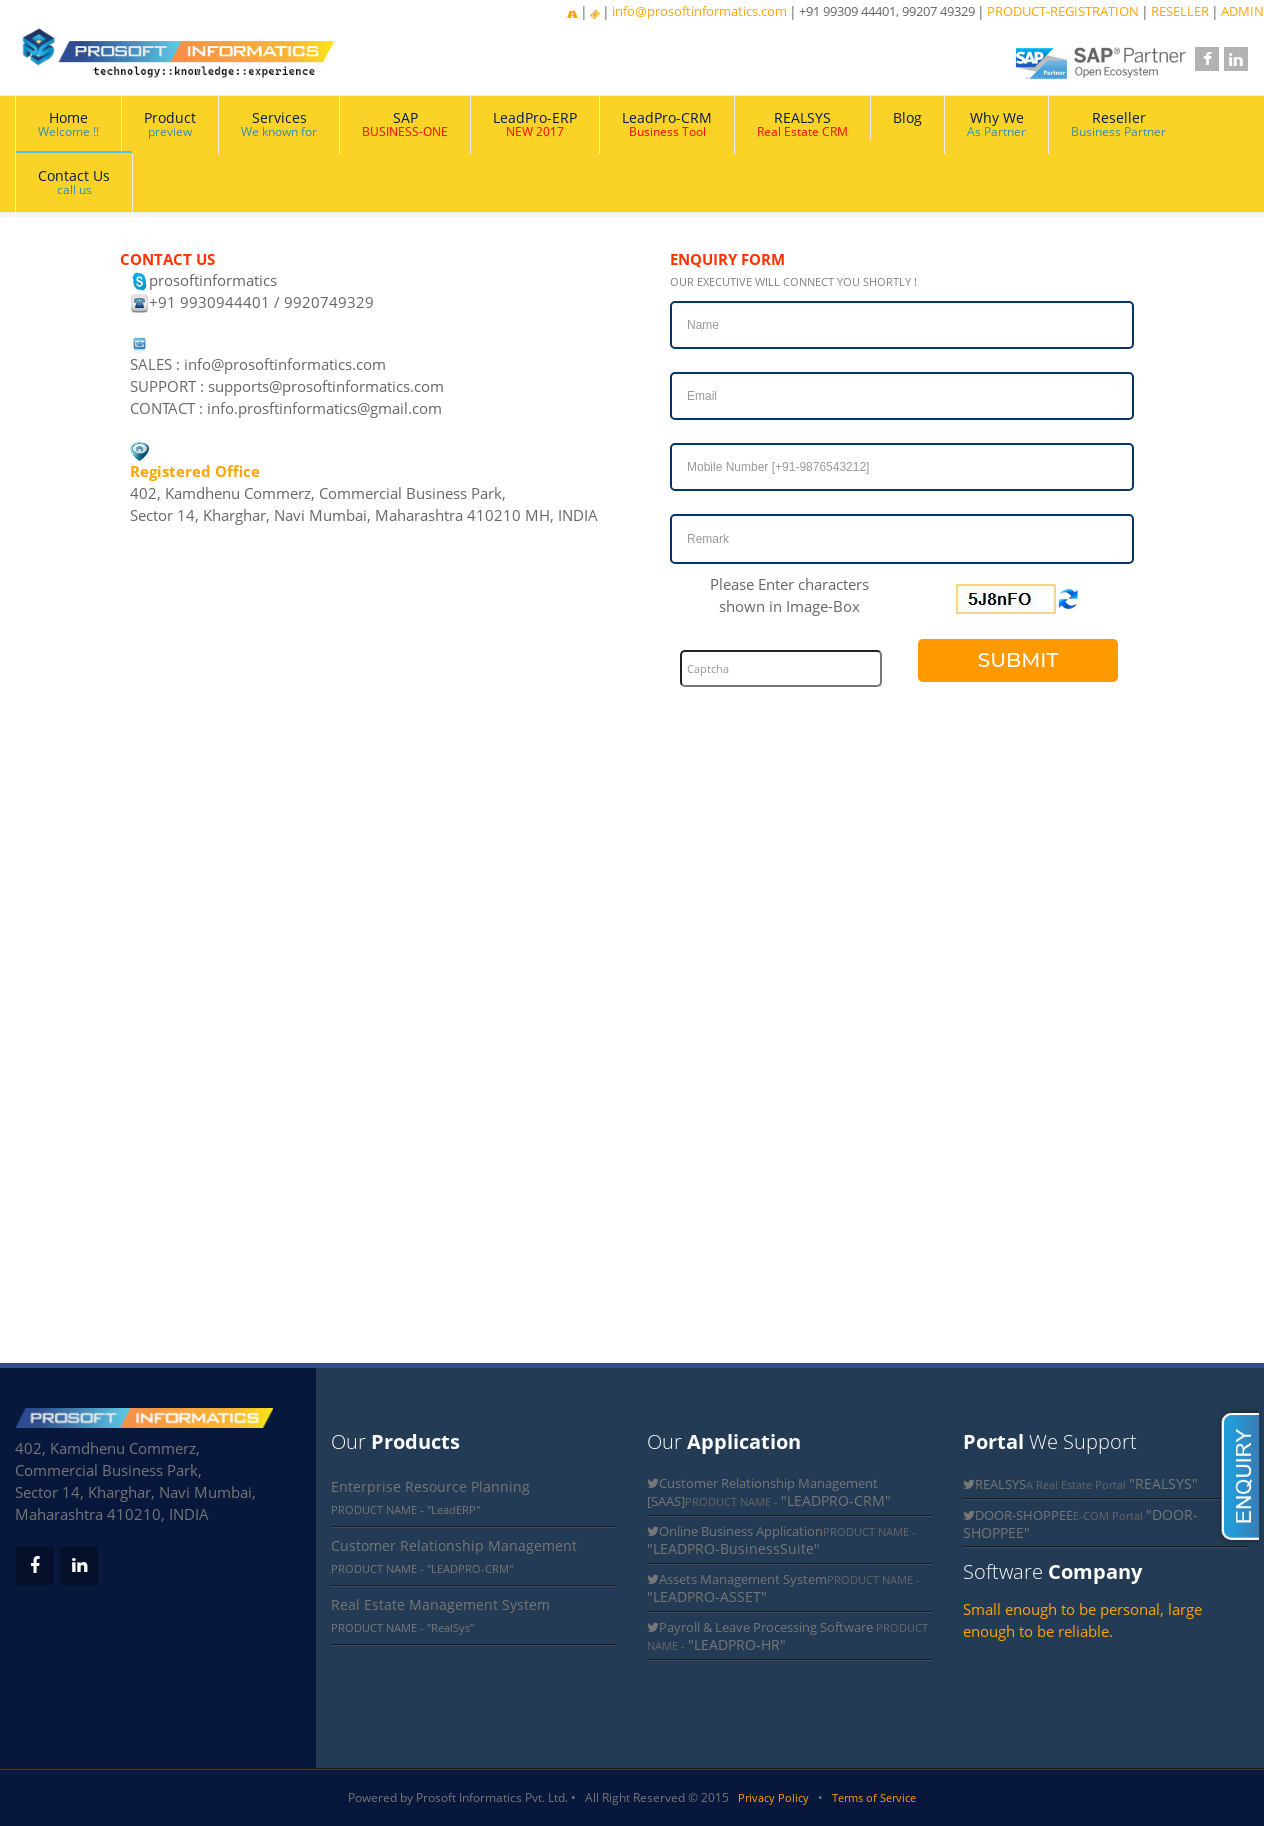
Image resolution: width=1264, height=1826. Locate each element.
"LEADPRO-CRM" (836, 1500)
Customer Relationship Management (454, 1545)
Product (170, 124)
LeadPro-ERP (535, 124)
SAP (405, 124)
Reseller (1118, 124)
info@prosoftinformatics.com (699, 11)
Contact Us (74, 182)
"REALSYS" (1163, 1483)
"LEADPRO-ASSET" (707, 1596)
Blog (907, 117)
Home (68, 124)
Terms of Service (874, 1797)
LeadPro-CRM (667, 124)
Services (279, 124)
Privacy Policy (773, 1797)
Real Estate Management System (440, 1604)
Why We (996, 124)
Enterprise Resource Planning (430, 1486)
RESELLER (1180, 11)
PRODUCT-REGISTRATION (1063, 11)
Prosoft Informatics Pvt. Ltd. (492, 1797)
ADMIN (1242, 11)
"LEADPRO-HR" (737, 1644)
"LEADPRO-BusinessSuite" (733, 1548)
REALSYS (802, 124)
